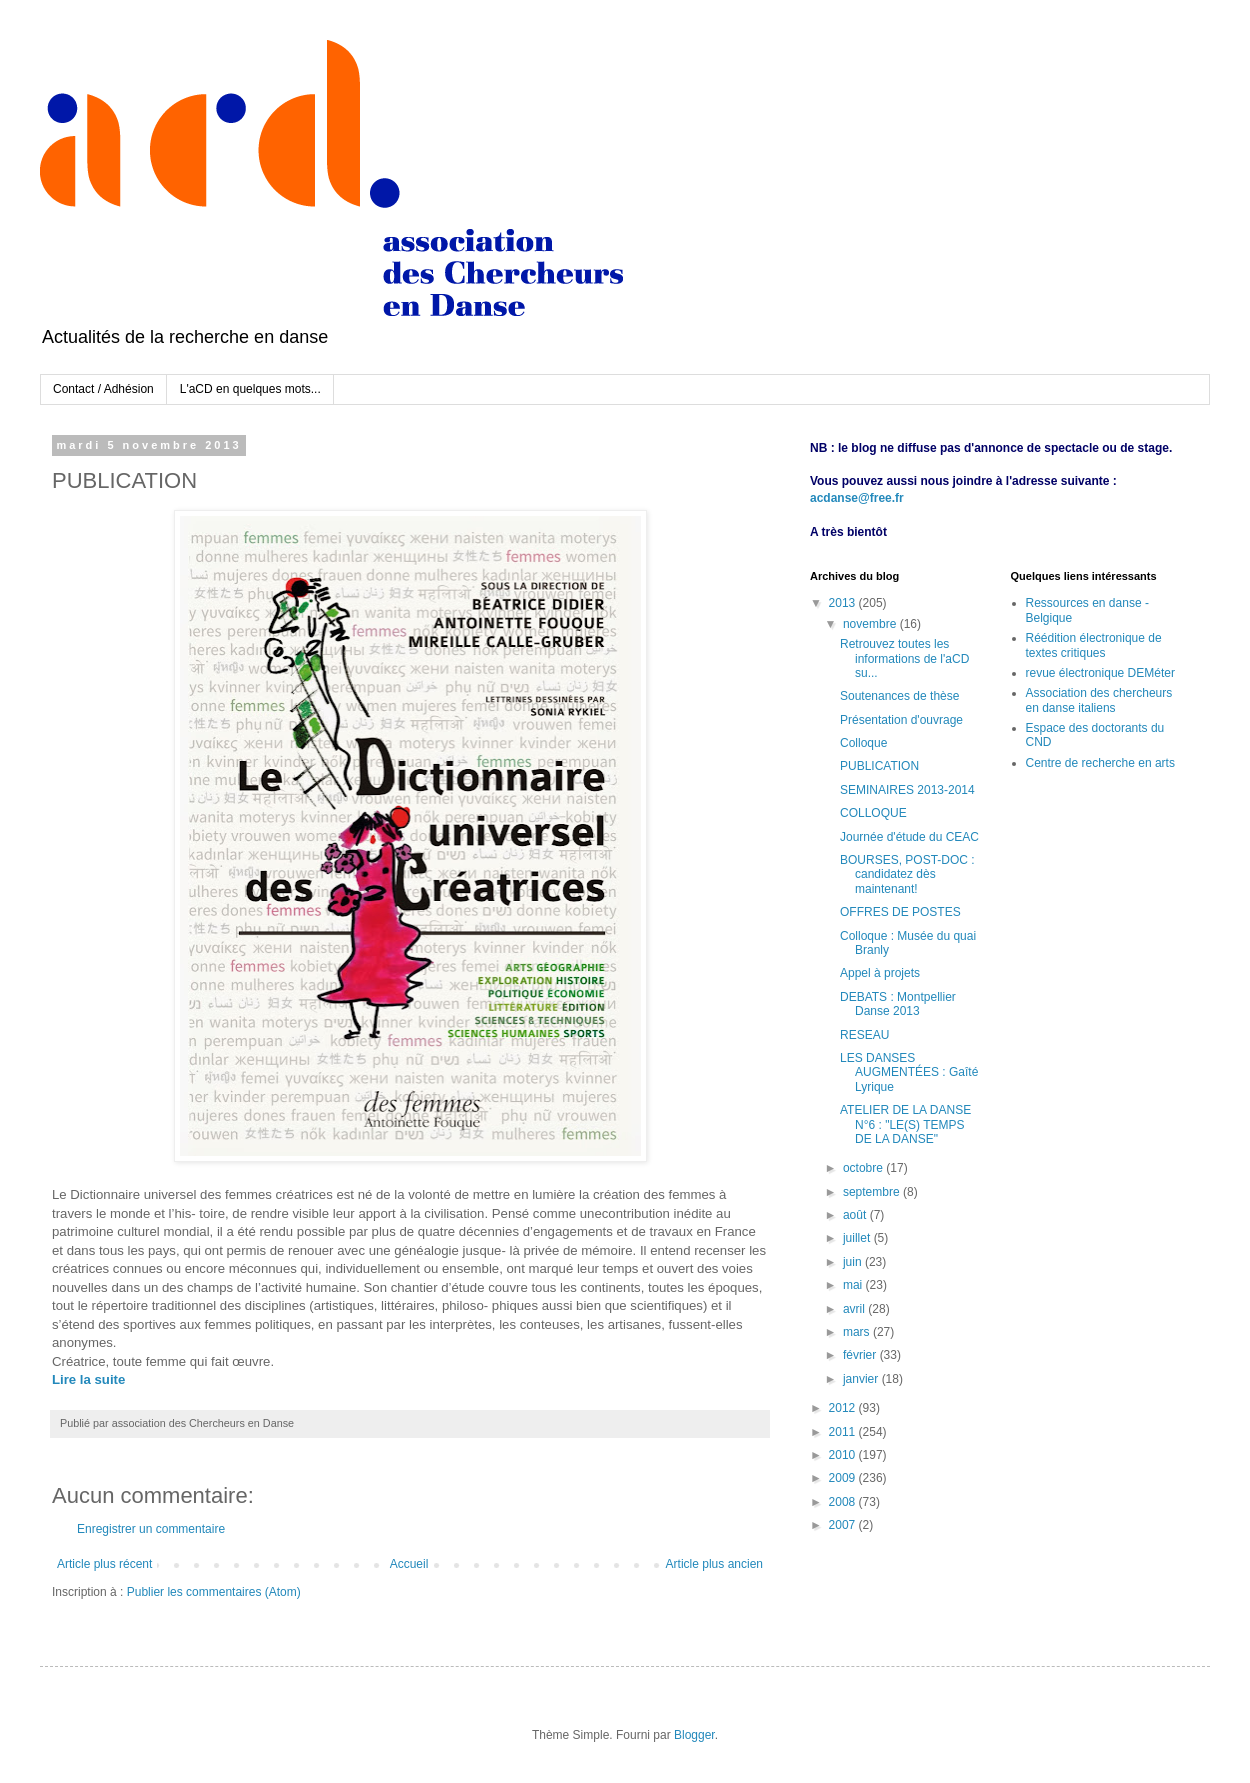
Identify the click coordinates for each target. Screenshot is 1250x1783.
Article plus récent (104, 1564)
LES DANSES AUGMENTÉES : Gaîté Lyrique (909, 1072)
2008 (844, 1502)
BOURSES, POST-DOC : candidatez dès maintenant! (907, 874)
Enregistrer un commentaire (151, 1529)
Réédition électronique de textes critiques (1094, 645)
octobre (864, 1168)
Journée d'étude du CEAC (909, 837)
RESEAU (864, 1035)
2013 (844, 603)
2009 (844, 1478)
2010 (844, 1455)
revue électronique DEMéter (1100, 673)
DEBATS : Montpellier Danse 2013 (898, 1004)
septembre (873, 1192)
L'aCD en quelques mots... (250, 389)
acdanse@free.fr (857, 498)
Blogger (694, 1735)
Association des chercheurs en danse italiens (1099, 700)
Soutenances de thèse (899, 696)
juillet (858, 1238)
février (861, 1355)
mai (854, 1285)
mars (858, 1332)
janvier (862, 1379)
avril (855, 1309)
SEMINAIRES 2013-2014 (907, 790)
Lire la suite (88, 1379)
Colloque (863, 743)
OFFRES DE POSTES (900, 912)
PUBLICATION (879, 766)
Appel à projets (880, 973)
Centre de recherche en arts (1100, 763)
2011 (844, 1432)
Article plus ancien (714, 1564)
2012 (844, 1408)
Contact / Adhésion (103, 389)
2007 (844, 1525)
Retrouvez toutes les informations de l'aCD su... (904, 658)
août (856, 1215)
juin (854, 1262)
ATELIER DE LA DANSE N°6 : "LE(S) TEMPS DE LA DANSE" (905, 1124)
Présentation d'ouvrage (901, 720)
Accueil (409, 1564)
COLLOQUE (873, 813)
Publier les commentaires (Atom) (214, 1592)
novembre (871, 624)
